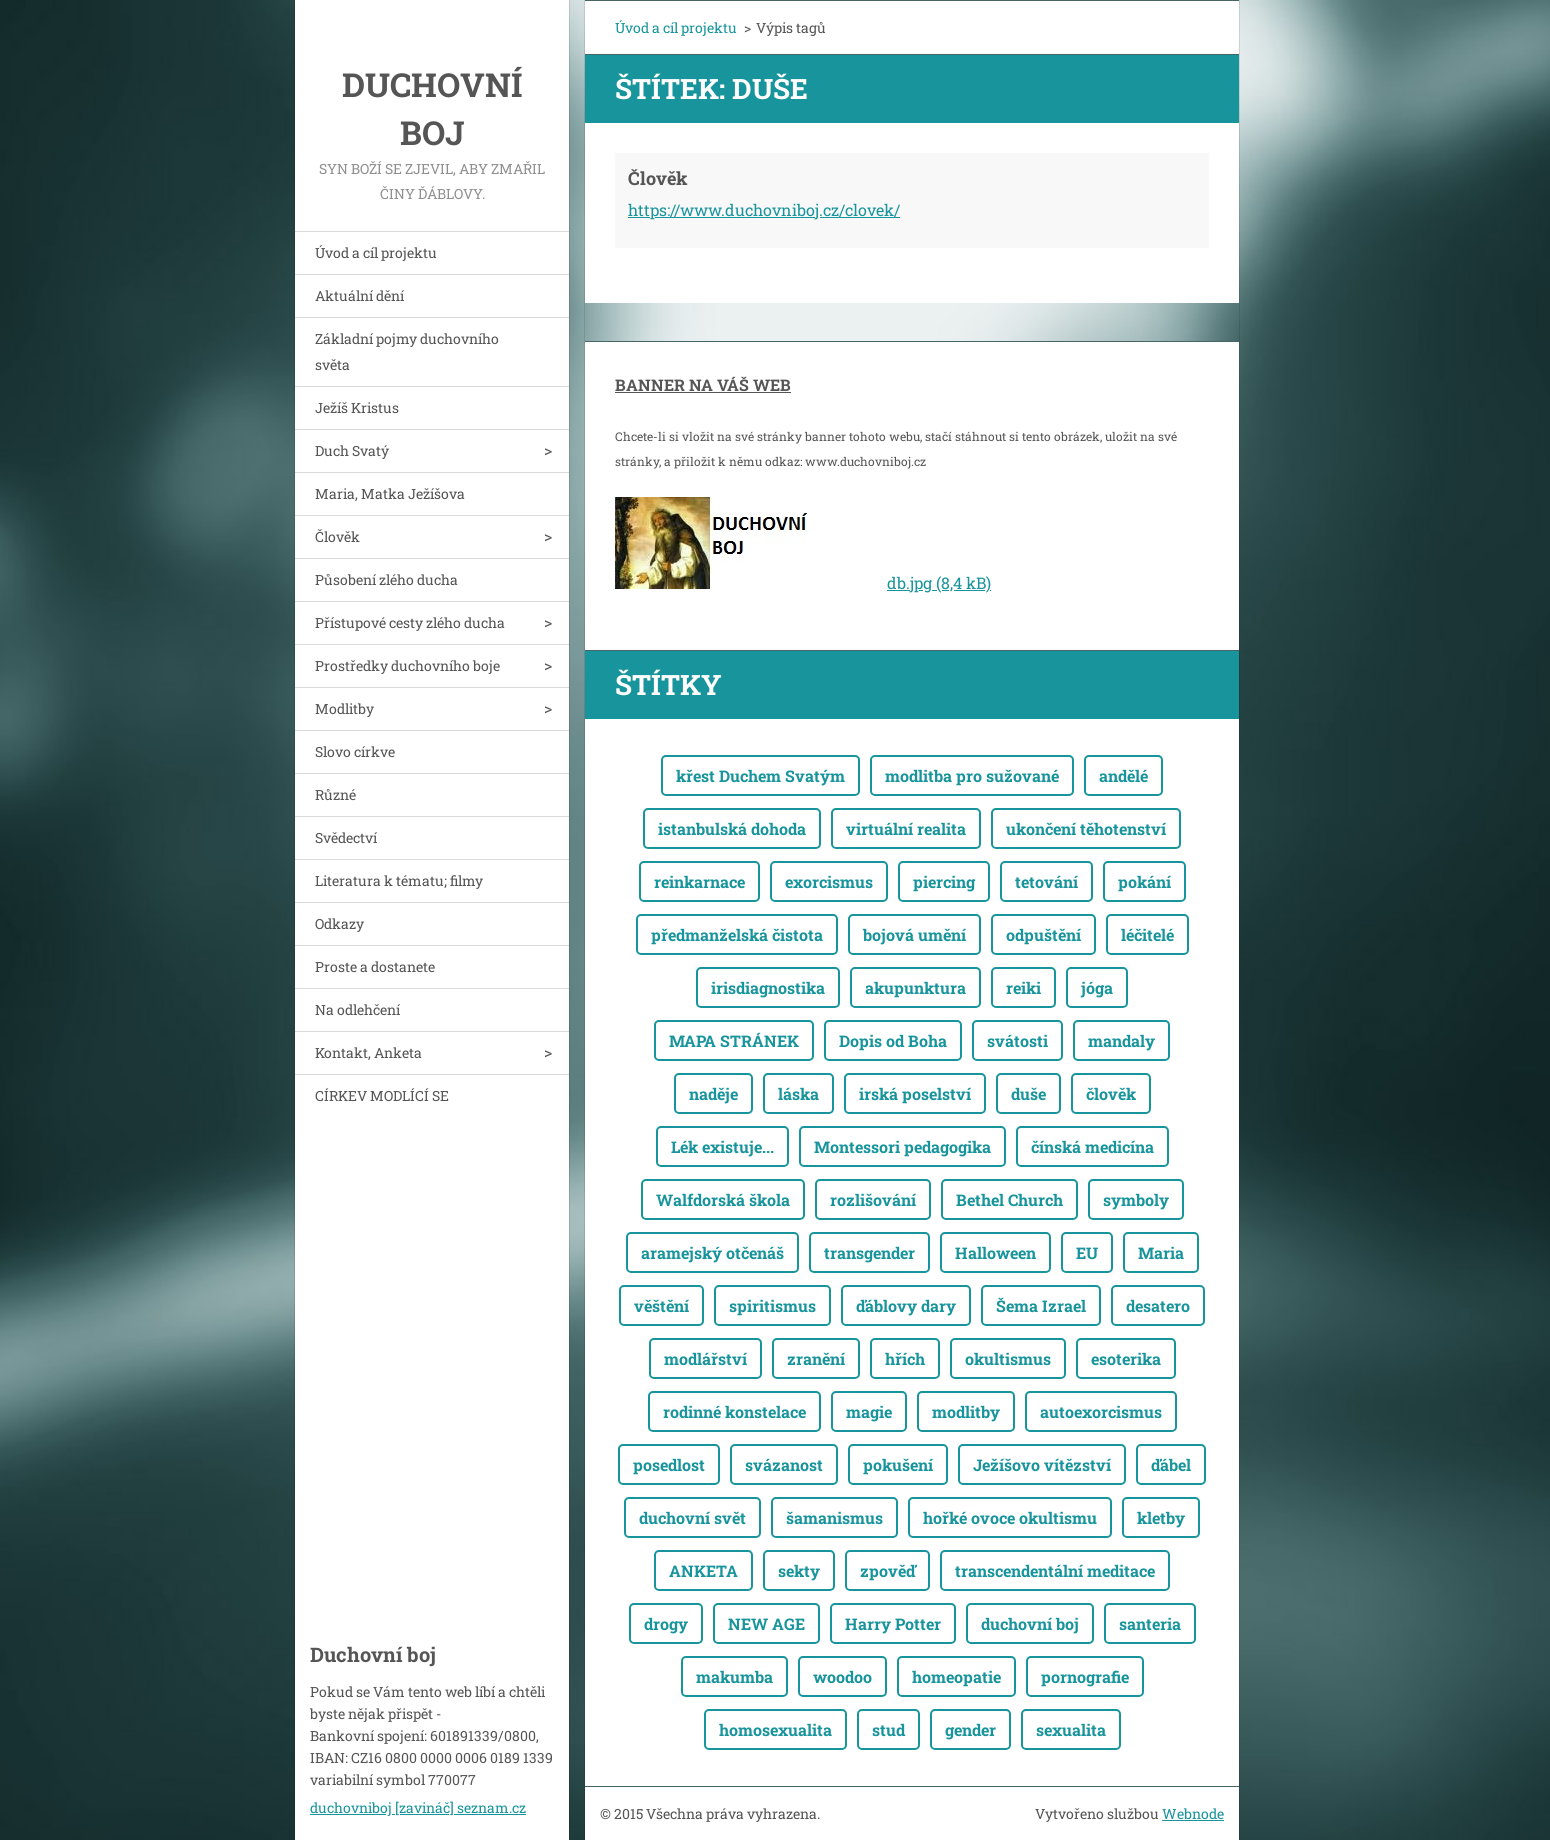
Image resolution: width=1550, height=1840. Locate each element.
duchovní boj (1030, 1623)
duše (1028, 1093)
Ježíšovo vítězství (1042, 1464)
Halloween (995, 1252)
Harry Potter (893, 1623)
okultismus (1008, 1358)
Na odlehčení (357, 1009)
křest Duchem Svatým (760, 775)
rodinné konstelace (734, 1411)
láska (798, 1093)
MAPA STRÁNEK (734, 1040)
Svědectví (346, 837)
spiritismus (772, 1305)
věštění (661, 1305)
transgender (869, 1252)
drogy (666, 1623)
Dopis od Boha (893, 1040)
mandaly (1121, 1040)
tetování (1046, 881)
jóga (1097, 987)
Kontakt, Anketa (368, 1052)
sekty (799, 1570)
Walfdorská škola (723, 1199)
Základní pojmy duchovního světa (407, 351)
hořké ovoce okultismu (1010, 1517)
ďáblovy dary (906, 1305)
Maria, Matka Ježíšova (390, 493)
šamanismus (834, 1517)
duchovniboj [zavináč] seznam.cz (418, 1807)
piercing (944, 881)
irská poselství (915, 1093)
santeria (1150, 1623)
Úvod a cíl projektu (376, 252)
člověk (1111, 1093)
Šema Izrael (1041, 1305)
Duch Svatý (352, 450)
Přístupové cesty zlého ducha (410, 622)
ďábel (1171, 1464)
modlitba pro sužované (972, 775)
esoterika (1126, 1358)
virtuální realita (906, 828)
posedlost (669, 1464)
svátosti (1017, 1040)
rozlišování (873, 1199)
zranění (816, 1358)
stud (888, 1729)
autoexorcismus (1101, 1411)
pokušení (898, 1464)
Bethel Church (1009, 1199)
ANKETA (703, 1570)
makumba (734, 1676)
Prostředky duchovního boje (407, 665)
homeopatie (956, 1676)
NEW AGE (766, 1623)
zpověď (887, 1570)
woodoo (842, 1676)
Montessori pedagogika (902, 1146)
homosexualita (775, 1729)
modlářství (705, 1358)
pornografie (1085, 1676)
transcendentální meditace (1055, 1570)
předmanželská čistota (737, 934)
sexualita (1071, 1729)
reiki (1023, 987)
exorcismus (829, 881)
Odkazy (339, 923)
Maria (1161, 1252)
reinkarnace (699, 881)
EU (1087, 1252)
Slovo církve (355, 751)
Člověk (337, 536)
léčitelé (1147, 934)
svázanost (784, 1464)
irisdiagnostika (768, 987)
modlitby (966, 1411)
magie (869, 1411)
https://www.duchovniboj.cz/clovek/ (764, 209)
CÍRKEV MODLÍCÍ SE (382, 1095)
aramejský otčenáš (712, 1252)
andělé (1123, 775)
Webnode (1193, 1813)
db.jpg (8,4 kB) (939, 582)
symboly (1136, 1199)
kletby (1161, 1517)
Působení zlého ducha (386, 579)
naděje (713, 1093)
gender (970, 1729)
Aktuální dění (359, 295)
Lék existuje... (722, 1146)
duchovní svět (692, 1517)
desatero (1158, 1305)
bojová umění (914, 934)
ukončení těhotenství (1086, 828)
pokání (1144, 881)
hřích (905, 1358)
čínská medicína (1092, 1146)
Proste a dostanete (375, 966)
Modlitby (344, 708)
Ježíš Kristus (357, 407)
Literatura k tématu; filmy (399, 880)
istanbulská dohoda (732, 828)
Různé (335, 794)
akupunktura (915, 987)
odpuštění (1043, 934)
